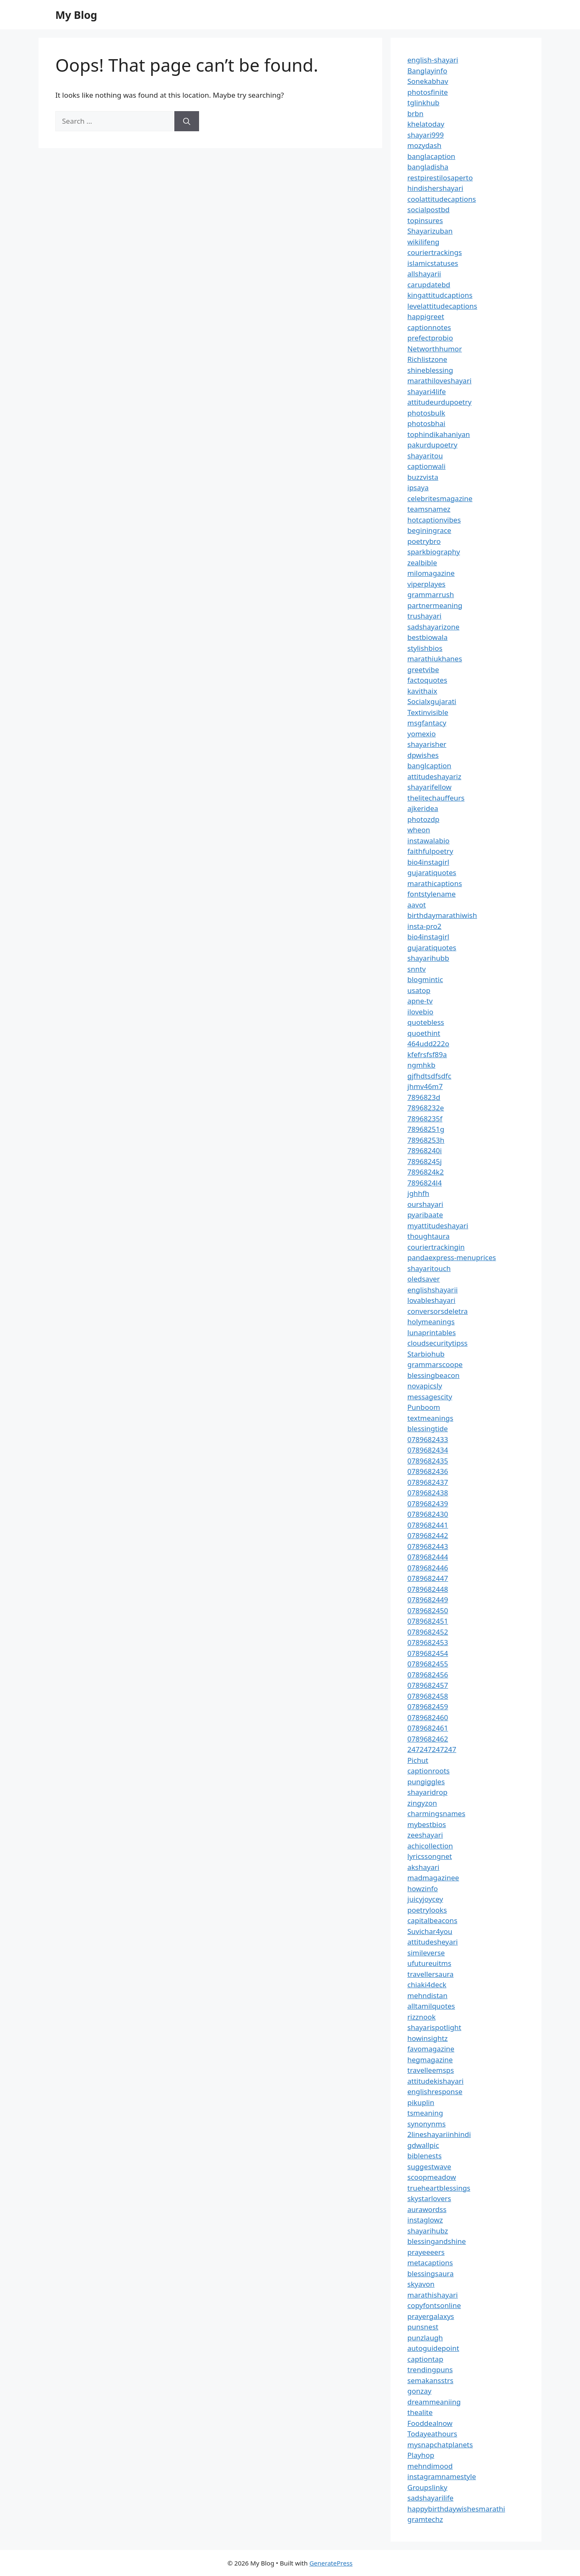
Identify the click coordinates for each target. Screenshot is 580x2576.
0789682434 (427, 1450)
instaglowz (425, 2220)
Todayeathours (432, 2433)
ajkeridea (422, 808)
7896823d (423, 1097)
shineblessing (430, 370)
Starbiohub (426, 1354)
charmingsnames (436, 1813)
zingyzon (422, 1803)
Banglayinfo (427, 70)
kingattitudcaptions (439, 295)
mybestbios (426, 1824)
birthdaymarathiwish (442, 915)
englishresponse (434, 2091)
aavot (416, 905)
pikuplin (420, 2102)
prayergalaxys (430, 2316)
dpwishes (423, 755)
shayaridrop (427, 1792)
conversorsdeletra (437, 1311)
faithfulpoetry (430, 851)
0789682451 (427, 1621)
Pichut (417, 1760)
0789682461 (427, 1728)
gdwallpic (423, 2145)
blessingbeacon (433, 1375)
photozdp (423, 819)
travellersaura (430, 1974)
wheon (418, 829)
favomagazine (430, 2049)
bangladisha (427, 167)
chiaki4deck (426, 1984)
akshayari (423, 1867)
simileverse (426, 1952)
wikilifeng (423, 242)
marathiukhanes (434, 658)
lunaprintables (431, 1332)
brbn (415, 113)
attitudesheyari (432, 1942)
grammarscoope (435, 1364)
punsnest (422, 2327)
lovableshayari (431, 1300)
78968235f (425, 1118)
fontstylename (431, 894)
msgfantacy (426, 723)
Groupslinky (427, 2487)
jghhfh (418, 1193)
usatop (418, 990)
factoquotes (427, 680)
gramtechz (425, 2519)
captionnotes (429, 327)
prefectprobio (430, 338)
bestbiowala (427, 637)
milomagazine (431, 573)
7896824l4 (424, 1183)
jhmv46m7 (425, 1086)
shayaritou (425, 455)
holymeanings (431, 1321)
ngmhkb (421, 1065)
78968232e (425, 1108)
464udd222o (428, 1043)
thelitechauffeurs (435, 798)
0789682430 (427, 1514)
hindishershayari (435, 188)
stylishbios (425, 648)
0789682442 (427, 1535)
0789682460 (427, 1717)
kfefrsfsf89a (427, 1054)
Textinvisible (427, 712)
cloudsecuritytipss (437, 1343)
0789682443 (427, 1546)
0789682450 (427, 1610)
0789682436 (427, 1471)
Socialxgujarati (431, 701)
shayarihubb (428, 958)
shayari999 (425, 135)
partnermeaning (434, 605)
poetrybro (424, 541)
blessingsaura (430, 2273)
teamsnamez (429, 509)
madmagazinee (433, 1877)
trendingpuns (430, 2369)
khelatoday (425, 124)
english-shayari (432, 60)
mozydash (424, 145)
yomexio (421, 733)
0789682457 (427, 1685)
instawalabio (428, 840)
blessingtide (427, 1428)
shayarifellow (429, 787)
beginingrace (429, 530)
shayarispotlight (434, 2027)
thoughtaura (428, 1236)
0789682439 (427, 1503)
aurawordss (426, 2209)
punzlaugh (425, 2337)
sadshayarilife (430, 2498)
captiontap (425, 2359)
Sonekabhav (427, 81)
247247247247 (431, 1749)
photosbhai (426, 423)
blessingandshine (436, 2241)
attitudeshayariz (434, 776)
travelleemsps (430, 2070)
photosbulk (426, 413)
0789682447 (427, 1578)
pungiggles (426, 1781)
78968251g (425, 1129)
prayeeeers (426, 2252)
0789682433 (427, 1439)
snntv (416, 969)
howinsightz (427, 2038)
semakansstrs (430, 2380)
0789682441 (427, 1525)
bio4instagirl (428, 862)
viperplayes (426, 584)
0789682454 (427, 1653)
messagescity (429, 1396)
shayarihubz (427, 2230)
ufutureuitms (429, 1963)
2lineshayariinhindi (439, 2134)
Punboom (423, 1407)
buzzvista (422, 477)
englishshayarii (432, 1289)
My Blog (76, 15)
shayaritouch (429, 1268)
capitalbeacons (432, 1920)
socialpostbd (428, 209)
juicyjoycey (425, 1899)
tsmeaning (425, 2113)
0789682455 (427, 1664)
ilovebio (420, 1011)
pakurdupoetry (432, 445)
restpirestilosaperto (440, 177)
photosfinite (427, 92)
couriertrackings (434, 252)
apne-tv (419, 1001)
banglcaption (429, 765)
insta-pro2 (424, 926)
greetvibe (423, 669)
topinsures (425, 220)
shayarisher (426, 744)
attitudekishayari (435, 2081)
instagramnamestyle (441, 2476)
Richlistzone (427, 359)
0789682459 (427, 1706)
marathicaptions (434, 883)
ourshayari (425, 1204)
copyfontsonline (434, 2305)
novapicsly (424, 1386)
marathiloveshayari (439, 380)
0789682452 (427, 1632)
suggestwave (429, 2166)
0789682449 (427, 1599)
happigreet (425, 316)
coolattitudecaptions (441, 199)
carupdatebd (428, 284)
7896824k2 (425, 1172)
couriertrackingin (436, 1247)
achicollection (430, 1846)
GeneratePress (330, 2563)
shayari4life (426, 391)
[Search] (186, 121)
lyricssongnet (429, 1856)
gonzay (419, 2391)
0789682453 (427, 1642)
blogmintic (425, 979)
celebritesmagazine (439, 498)
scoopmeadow (431, 2177)
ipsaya (418, 487)
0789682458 (427, 1696)
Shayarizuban (430, 231)
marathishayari (432, 2295)
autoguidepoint (433, 2348)
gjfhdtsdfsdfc (429, 1076)
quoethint (423, 1033)
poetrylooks (427, 1910)
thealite (419, 2412)
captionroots (428, 1770)
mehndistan (427, 1995)
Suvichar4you (429, 1931)
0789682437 (427, 1482)
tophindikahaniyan (438, 434)
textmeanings (430, 1418)
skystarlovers (429, 2198)
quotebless (425, 1022)
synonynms (426, 2124)
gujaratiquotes (431, 872)
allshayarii (424, 273)
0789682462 (427, 1739)
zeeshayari (425, 1835)
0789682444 (427, 1557)
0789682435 (427, 1461)
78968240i (424, 1150)
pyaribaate (425, 1214)
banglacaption (431, 156)
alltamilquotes (431, 2006)
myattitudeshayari (437, 1225)
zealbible (422, 562)
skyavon (421, 2284)
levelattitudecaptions (442, 306)
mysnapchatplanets (440, 2444)
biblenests (424, 2155)
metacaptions (430, 2262)
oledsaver (423, 1279)
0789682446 (427, 1568)
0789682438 (427, 1492)
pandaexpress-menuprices (451, 1257)
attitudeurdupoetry (439, 402)
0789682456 (427, 1674)
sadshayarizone (433, 627)
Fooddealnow (430, 2423)
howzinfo (422, 1888)
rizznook (421, 2017)
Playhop (420, 2455)
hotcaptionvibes (434, 520)
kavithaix (422, 691)
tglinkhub (423, 102)
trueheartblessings (438, 2188)
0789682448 (427, 1589)
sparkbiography (433, 551)
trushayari (424, 616)
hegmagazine (430, 2059)
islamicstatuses (432, 263)
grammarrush (430, 594)
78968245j (424, 1161)
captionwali (426, 466)
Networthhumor (434, 349)
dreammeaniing (434, 2402)
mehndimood (430, 2466)
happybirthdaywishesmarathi (456, 2509)
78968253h (425, 1140)
